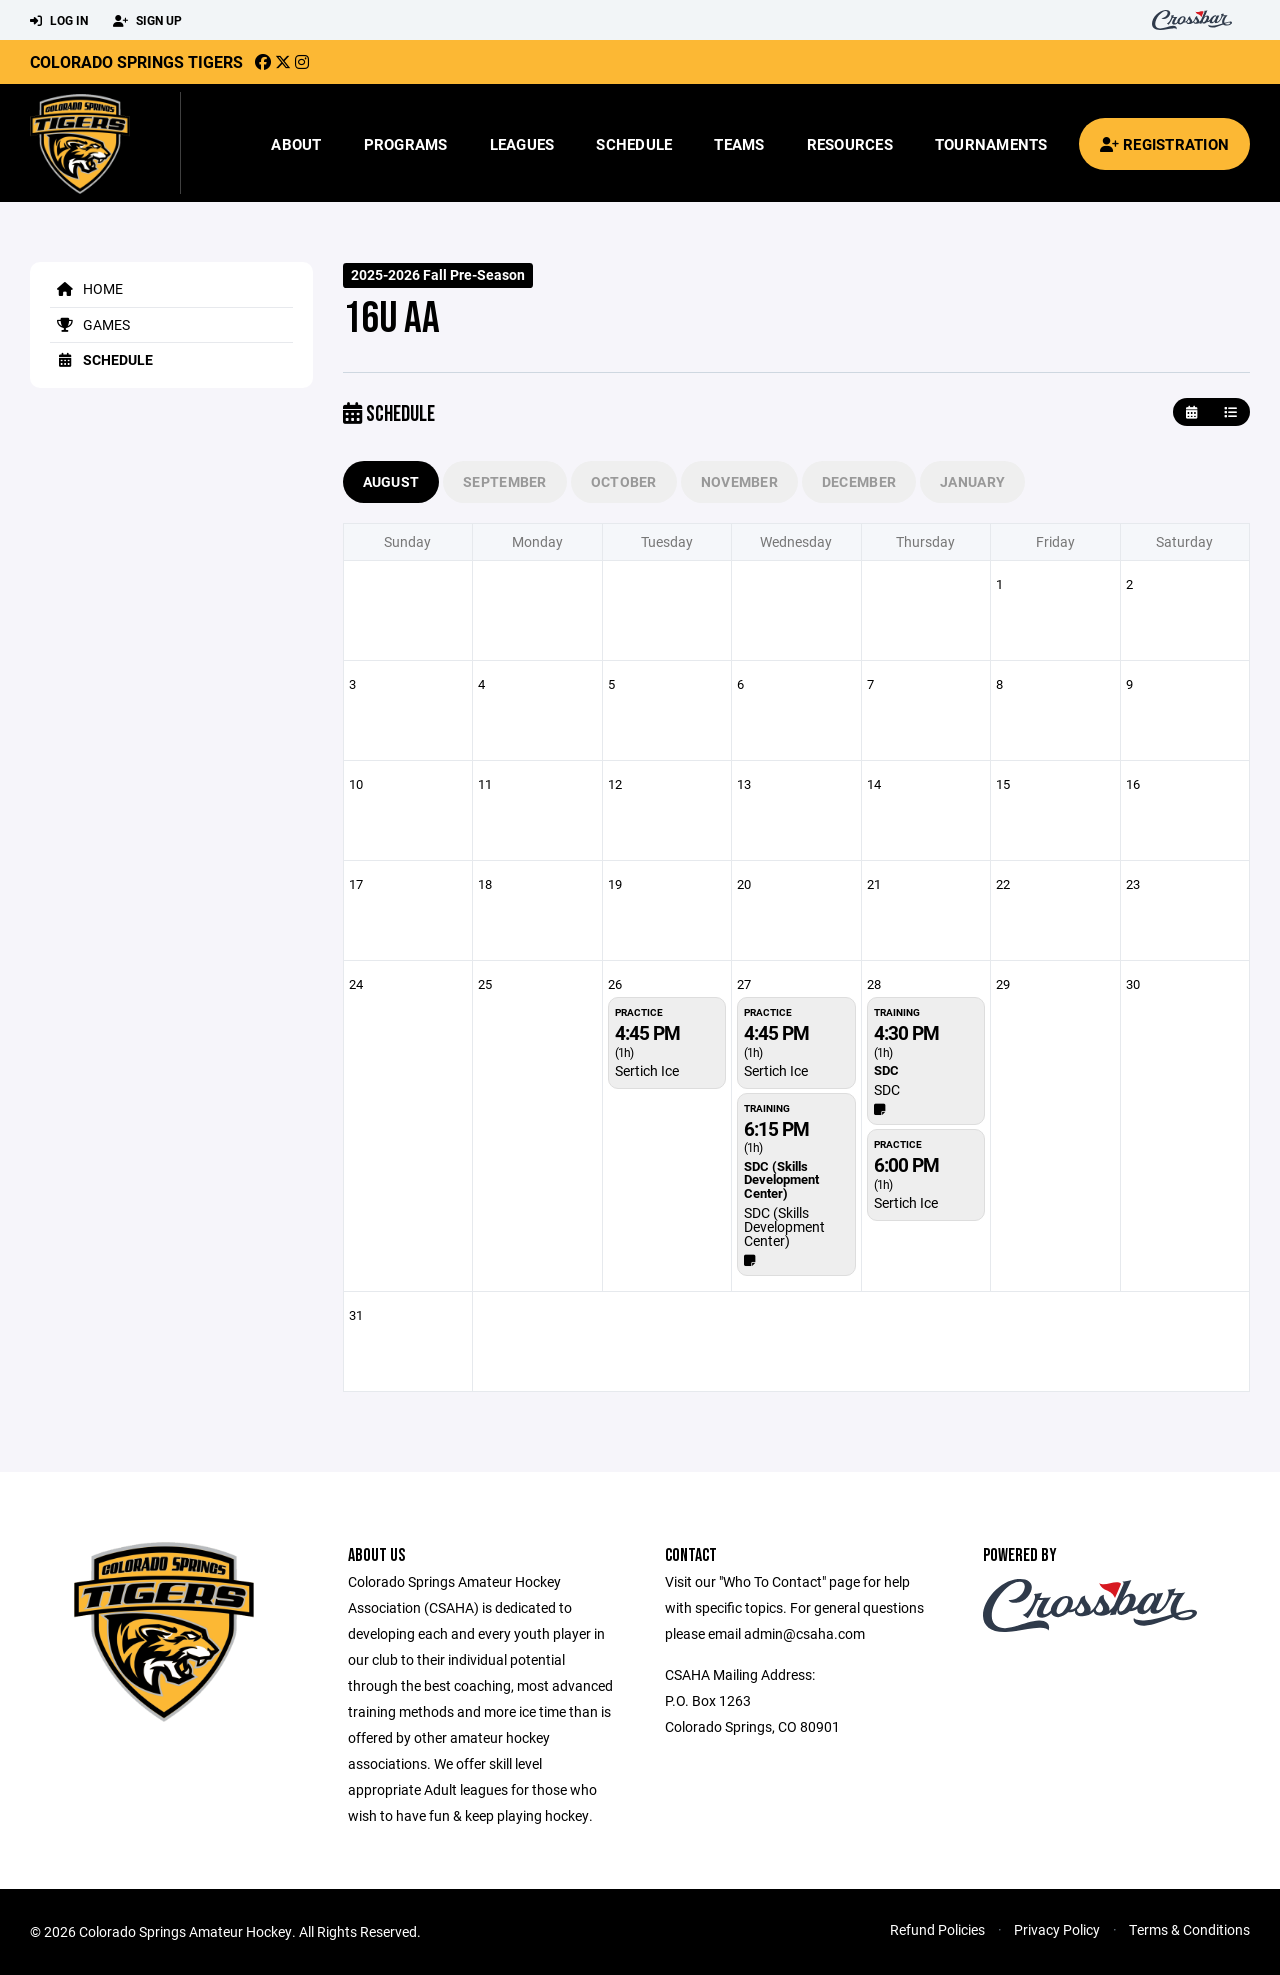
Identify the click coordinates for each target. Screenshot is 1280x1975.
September (505, 481)
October (624, 481)
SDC (887, 1089)
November (739, 481)
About (296, 144)
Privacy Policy (1057, 1929)
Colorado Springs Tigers (136, 61)
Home (86, 288)
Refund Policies (937, 1929)
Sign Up (147, 21)
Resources (850, 144)
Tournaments (991, 144)
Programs (406, 144)
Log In (59, 21)
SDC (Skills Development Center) (784, 1226)
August (391, 481)
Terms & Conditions (1189, 1929)
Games (90, 324)
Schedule (634, 144)
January (972, 481)
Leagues (522, 144)
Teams (739, 144)
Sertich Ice (647, 1070)
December (859, 481)
